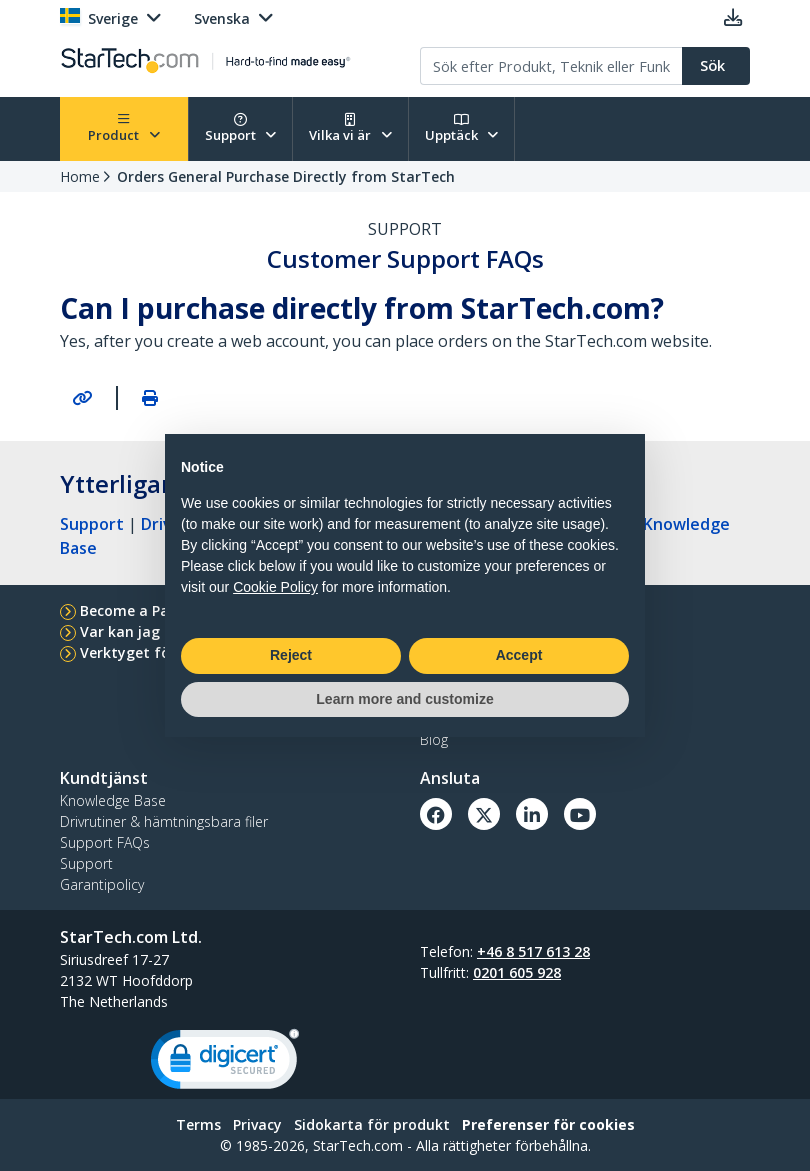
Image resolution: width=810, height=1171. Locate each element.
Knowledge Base (113, 800)
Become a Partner (142, 610)
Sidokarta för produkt (372, 1124)
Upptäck (462, 128)
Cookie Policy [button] (275, 587)
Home (80, 176)
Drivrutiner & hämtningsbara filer (164, 821)
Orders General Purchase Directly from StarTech (286, 176)
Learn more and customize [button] (404, 699)
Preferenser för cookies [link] (548, 1124)
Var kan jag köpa (139, 631)
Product (124, 128)
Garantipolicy (102, 884)
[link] (225, 1063)
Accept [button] (519, 655)
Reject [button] (291, 655)
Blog (434, 739)
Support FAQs (105, 842)
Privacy (257, 1124)
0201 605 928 (517, 972)
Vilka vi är (350, 128)
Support (241, 128)
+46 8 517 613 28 (533, 951)
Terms (198, 1124)
